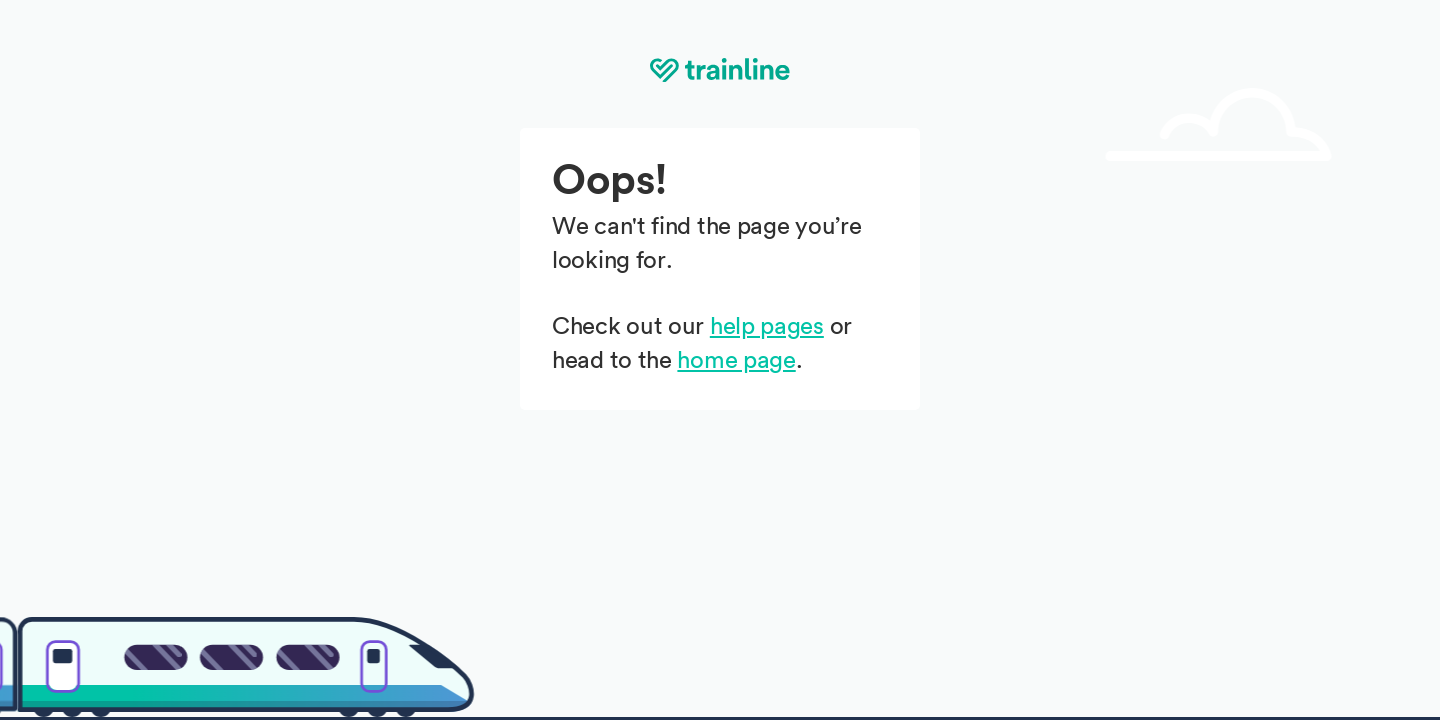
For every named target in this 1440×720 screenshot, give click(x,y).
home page (736, 361)
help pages (767, 327)
